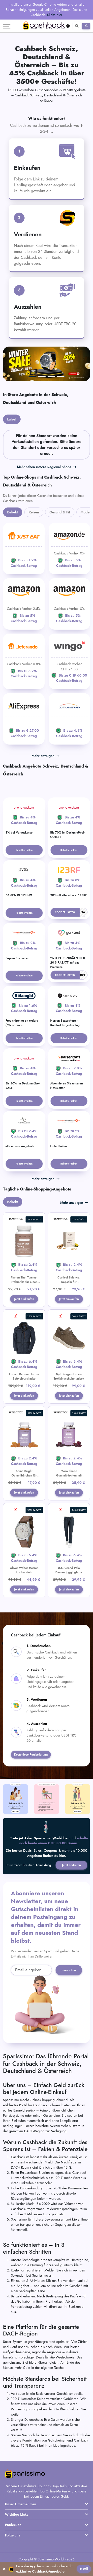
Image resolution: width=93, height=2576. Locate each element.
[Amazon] (69, 548)
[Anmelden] (86, 26)
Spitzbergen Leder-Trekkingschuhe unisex (69, 1376)
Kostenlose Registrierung (31, 1754)
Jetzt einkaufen (24, 1299)
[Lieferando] (23, 659)
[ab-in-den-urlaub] (69, 719)
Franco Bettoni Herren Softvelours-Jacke (24, 1376)
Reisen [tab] (34, 512)
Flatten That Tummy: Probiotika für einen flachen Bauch (24, 1282)
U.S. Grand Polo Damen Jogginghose (68, 1570)
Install (84, 2569)
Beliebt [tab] (12, 512)
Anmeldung (43, 1865)
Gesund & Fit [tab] (59, 512)
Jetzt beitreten (71, 1865)
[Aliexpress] (23, 719)
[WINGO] (69, 661)
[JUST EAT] (23, 548)
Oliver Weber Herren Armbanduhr (24, 1570)
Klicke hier (54, 14)
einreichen (69, 1970)
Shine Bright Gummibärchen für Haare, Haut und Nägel (24, 1475)
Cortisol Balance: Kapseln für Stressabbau (69, 1282)
